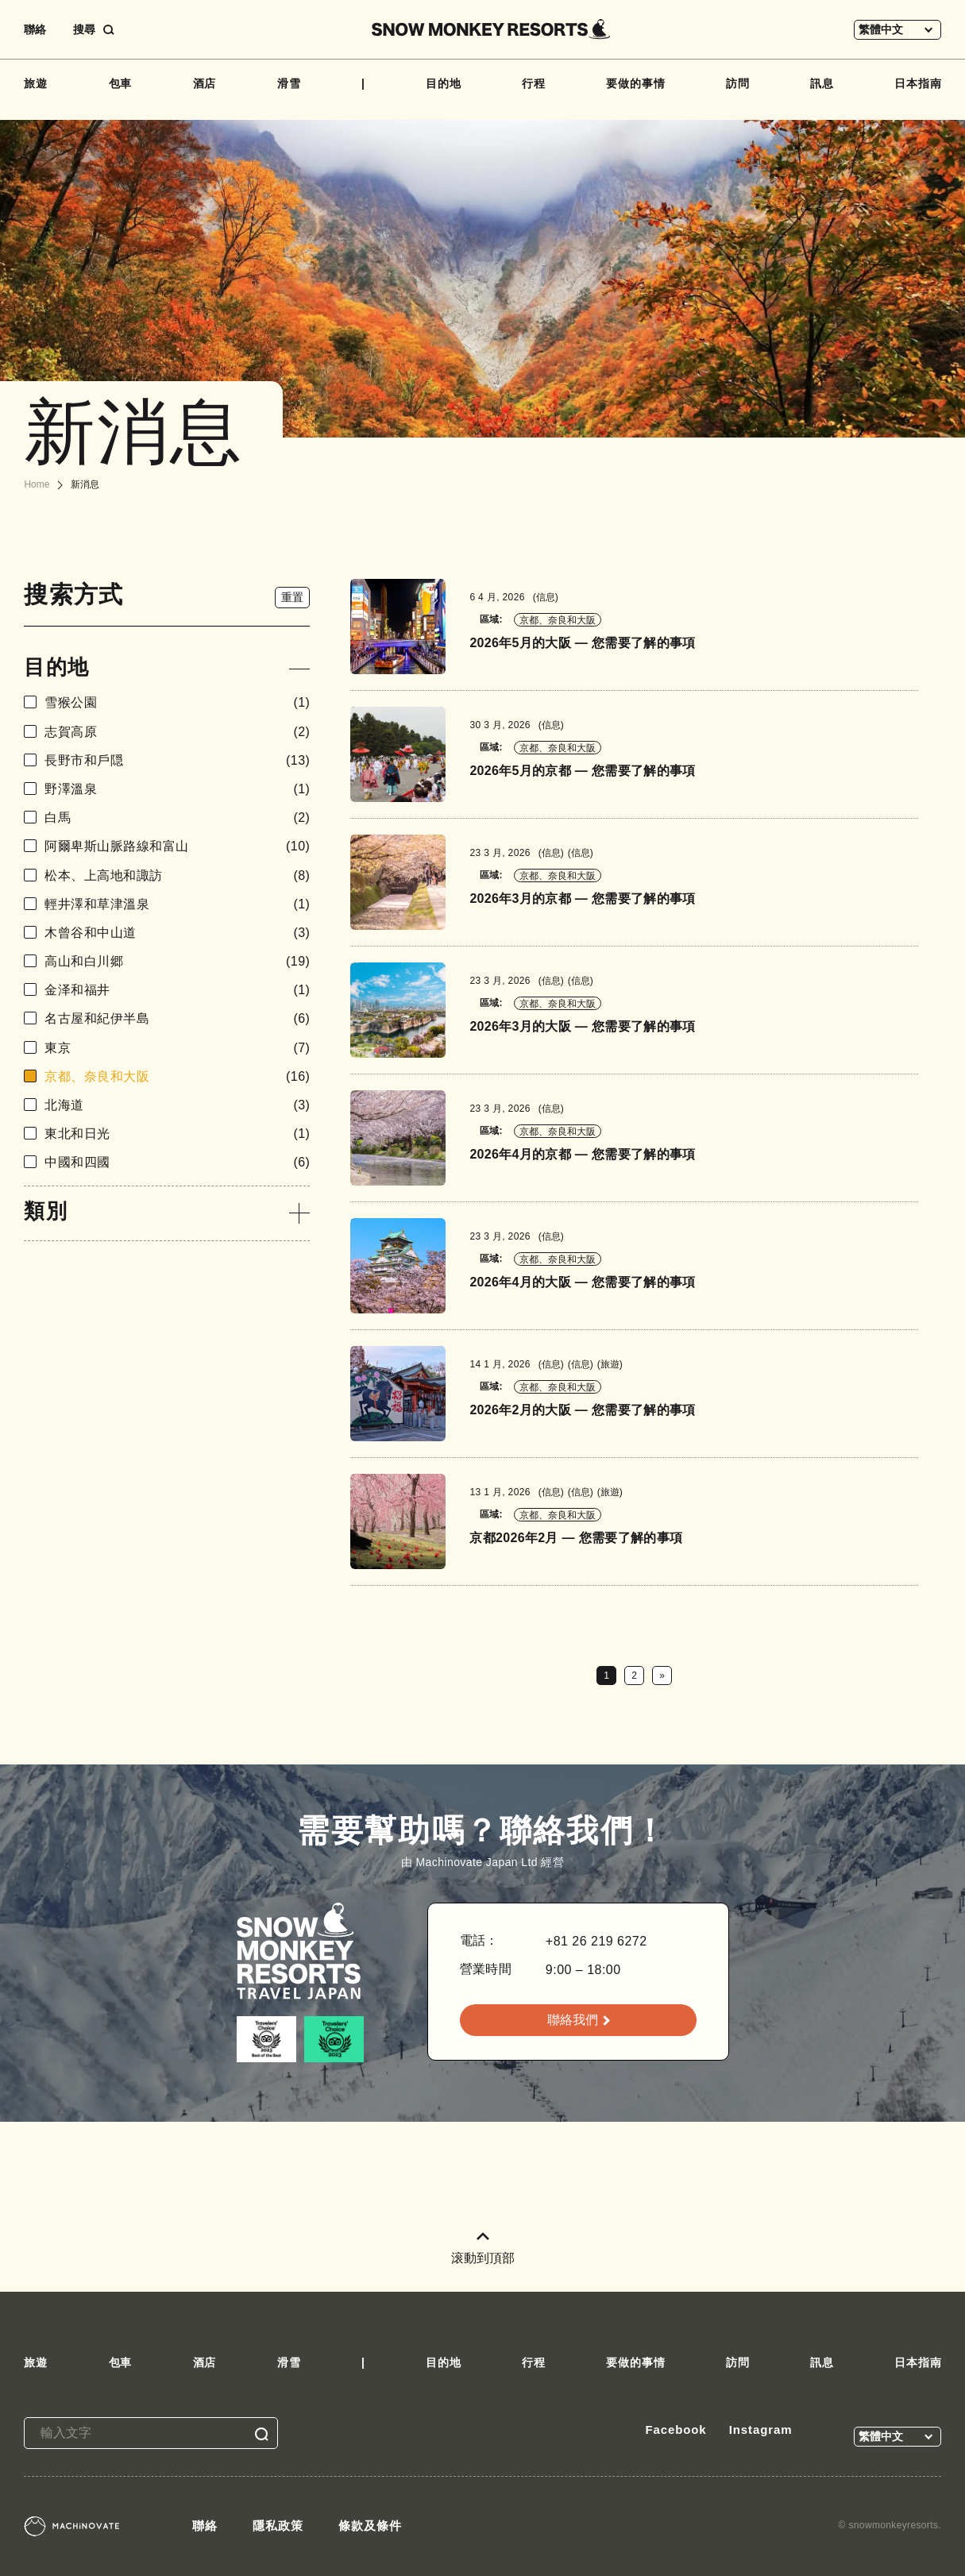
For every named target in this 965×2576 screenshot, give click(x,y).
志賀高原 (177, 731)
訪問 (738, 83)
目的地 (443, 83)
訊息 (822, 83)
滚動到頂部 (483, 2248)
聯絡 (35, 29)
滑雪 (289, 83)
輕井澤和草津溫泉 (177, 904)
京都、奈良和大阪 (177, 1076)
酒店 (205, 83)
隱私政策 (278, 2525)
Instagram (761, 2429)
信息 (545, 597)
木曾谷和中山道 (177, 932)
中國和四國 (177, 1162)
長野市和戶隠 (177, 760)
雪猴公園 (177, 702)
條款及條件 (370, 2525)
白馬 (177, 817)
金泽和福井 (177, 989)
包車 (121, 83)
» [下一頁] (662, 1675)
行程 (534, 83)
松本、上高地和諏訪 (177, 875)
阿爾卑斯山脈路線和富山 (177, 846)
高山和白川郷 (177, 961)
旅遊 (36, 83)
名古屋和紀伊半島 (177, 1018)
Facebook (675, 2429)
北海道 (177, 1105)
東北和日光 (177, 1133)
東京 (177, 1047)
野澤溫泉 (177, 788)
